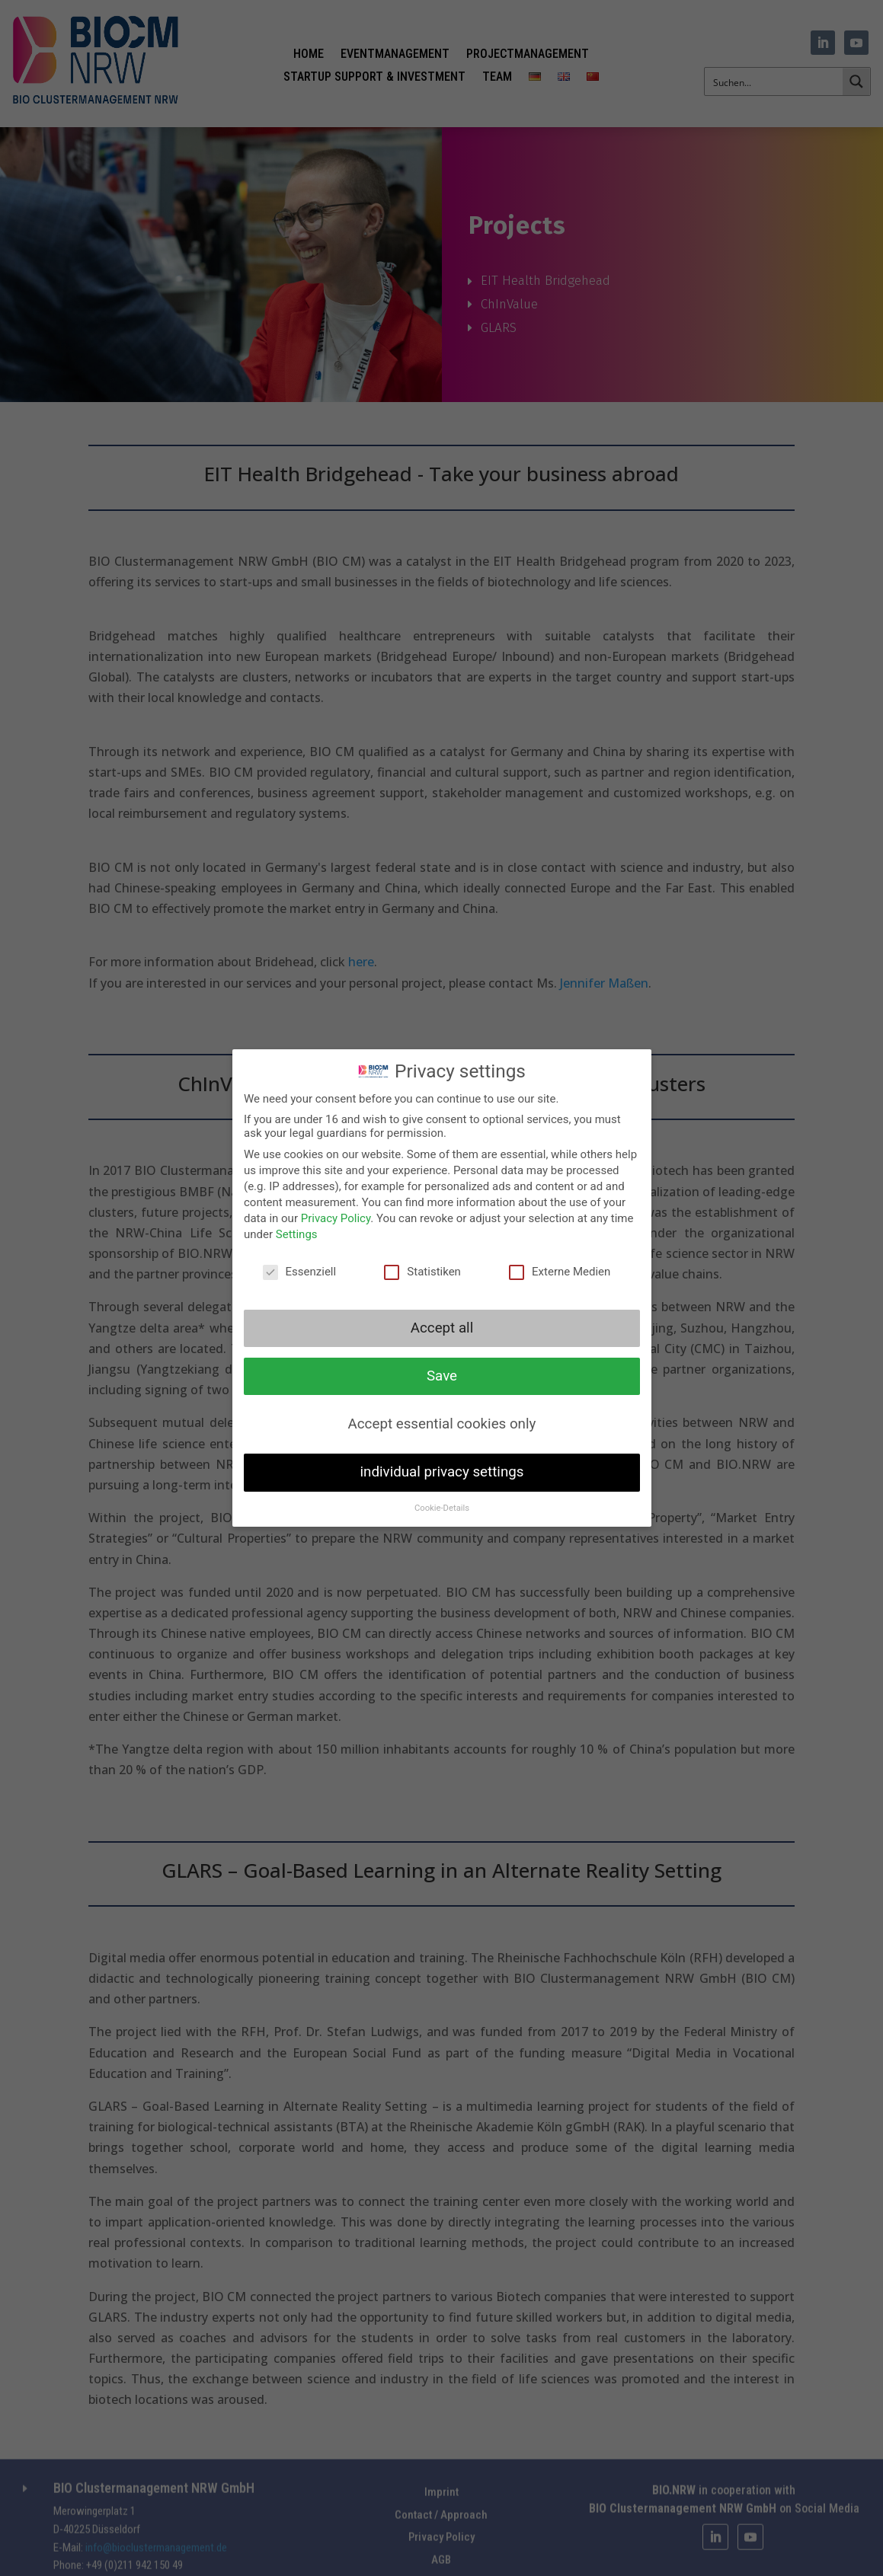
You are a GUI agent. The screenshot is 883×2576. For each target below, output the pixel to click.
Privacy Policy (336, 1220)
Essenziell (300, 1271)
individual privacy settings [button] (442, 1469)
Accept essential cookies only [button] (441, 1422)
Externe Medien (557, 1271)
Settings (297, 1235)
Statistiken (422, 1271)
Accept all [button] (441, 1327)
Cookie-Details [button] (441, 1504)
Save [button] (442, 1374)
